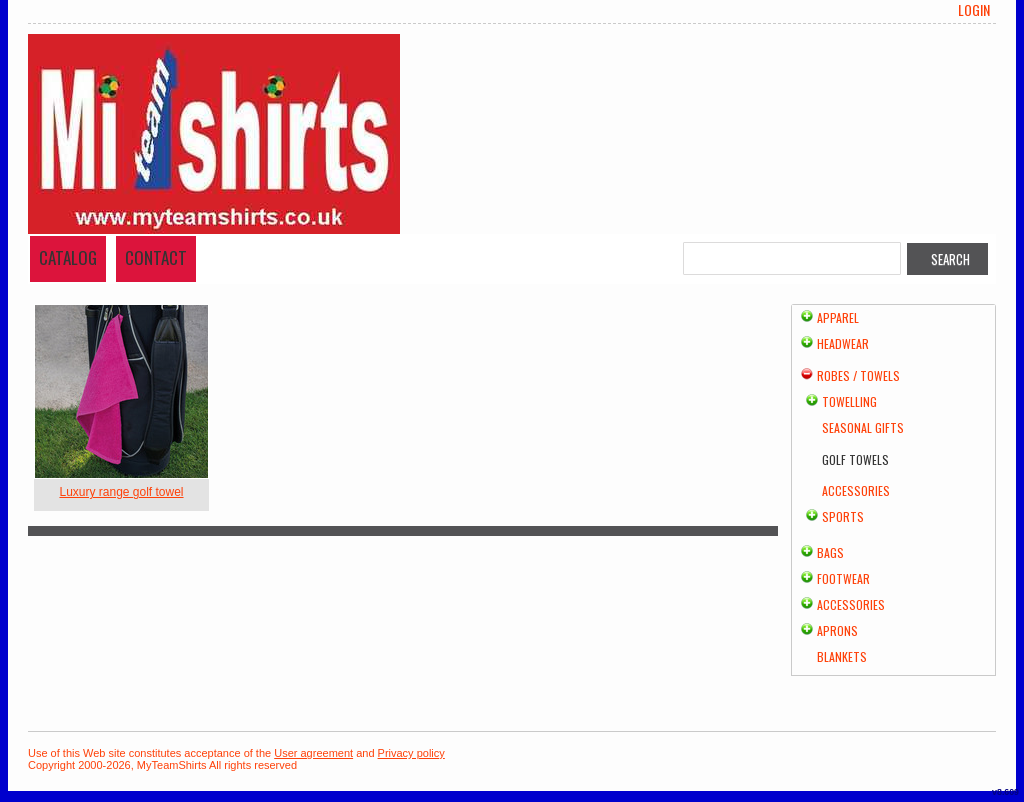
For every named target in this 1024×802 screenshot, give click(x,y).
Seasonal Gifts (863, 427)
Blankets (842, 656)
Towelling (849, 401)
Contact (156, 257)
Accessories (856, 490)
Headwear (843, 343)
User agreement (313, 753)
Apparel (838, 317)
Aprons (837, 630)
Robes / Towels (858, 375)
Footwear (843, 578)
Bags (830, 552)
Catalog (68, 257)
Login (974, 10)
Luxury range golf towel (121, 492)
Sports (843, 516)
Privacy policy (411, 753)
